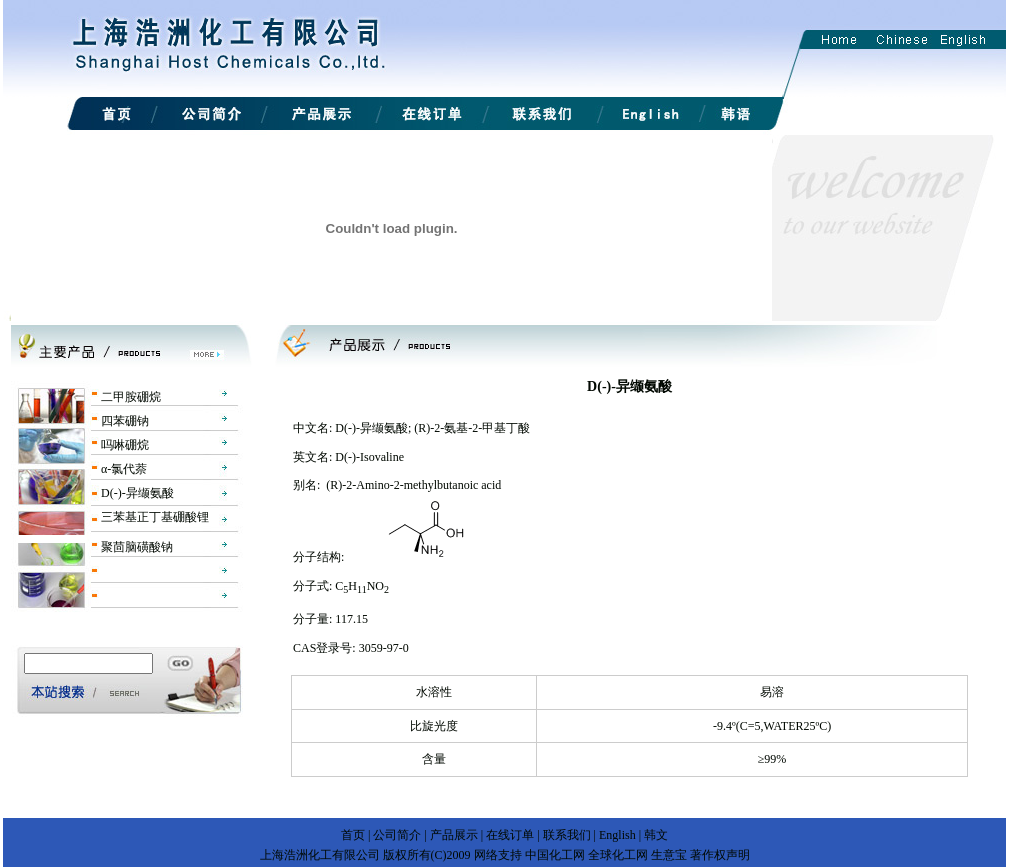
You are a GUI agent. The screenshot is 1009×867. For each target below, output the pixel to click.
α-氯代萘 (124, 469)
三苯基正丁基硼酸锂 (155, 517)
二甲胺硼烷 (131, 397)
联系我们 (567, 835)
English (617, 835)
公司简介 (397, 835)
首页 (353, 835)
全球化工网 (618, 855)
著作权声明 (720, 855)
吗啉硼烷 (125, 445)
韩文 (656, 835)
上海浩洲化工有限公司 (320, 855)
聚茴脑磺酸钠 (137, 547)
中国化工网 (555, 855)
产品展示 (454, 835)
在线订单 (510, 835)
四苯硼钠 (125, 421)
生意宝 (669, 855)
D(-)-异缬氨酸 (137, 493)
